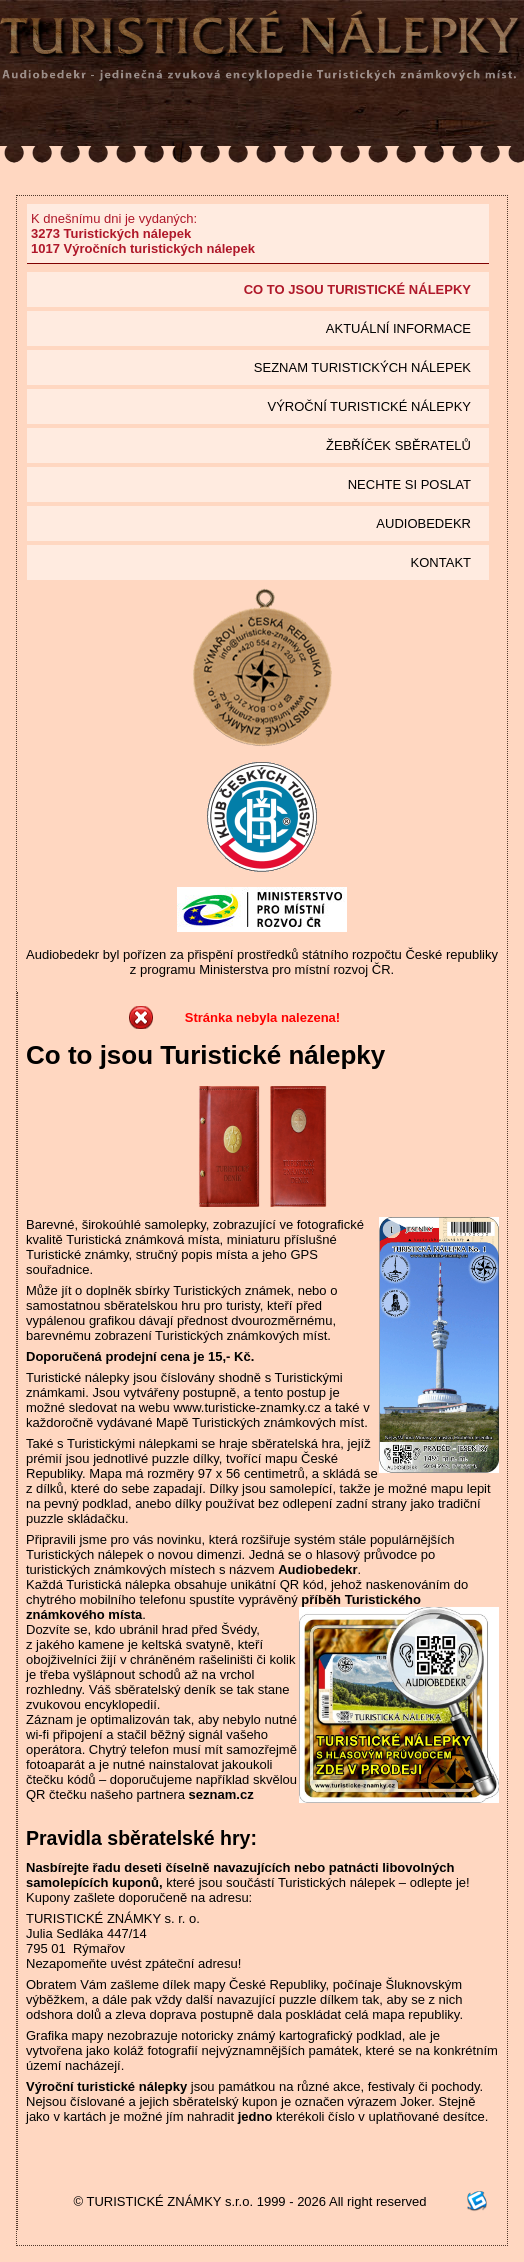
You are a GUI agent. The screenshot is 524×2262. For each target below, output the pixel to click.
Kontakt (441, 562)
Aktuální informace (398, 328)
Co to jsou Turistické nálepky (357, 289)
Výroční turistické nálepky (369, 406)
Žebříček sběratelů (398, 445)
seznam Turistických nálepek (362, 367)
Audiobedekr (423, 523)
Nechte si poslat (409, 484)
